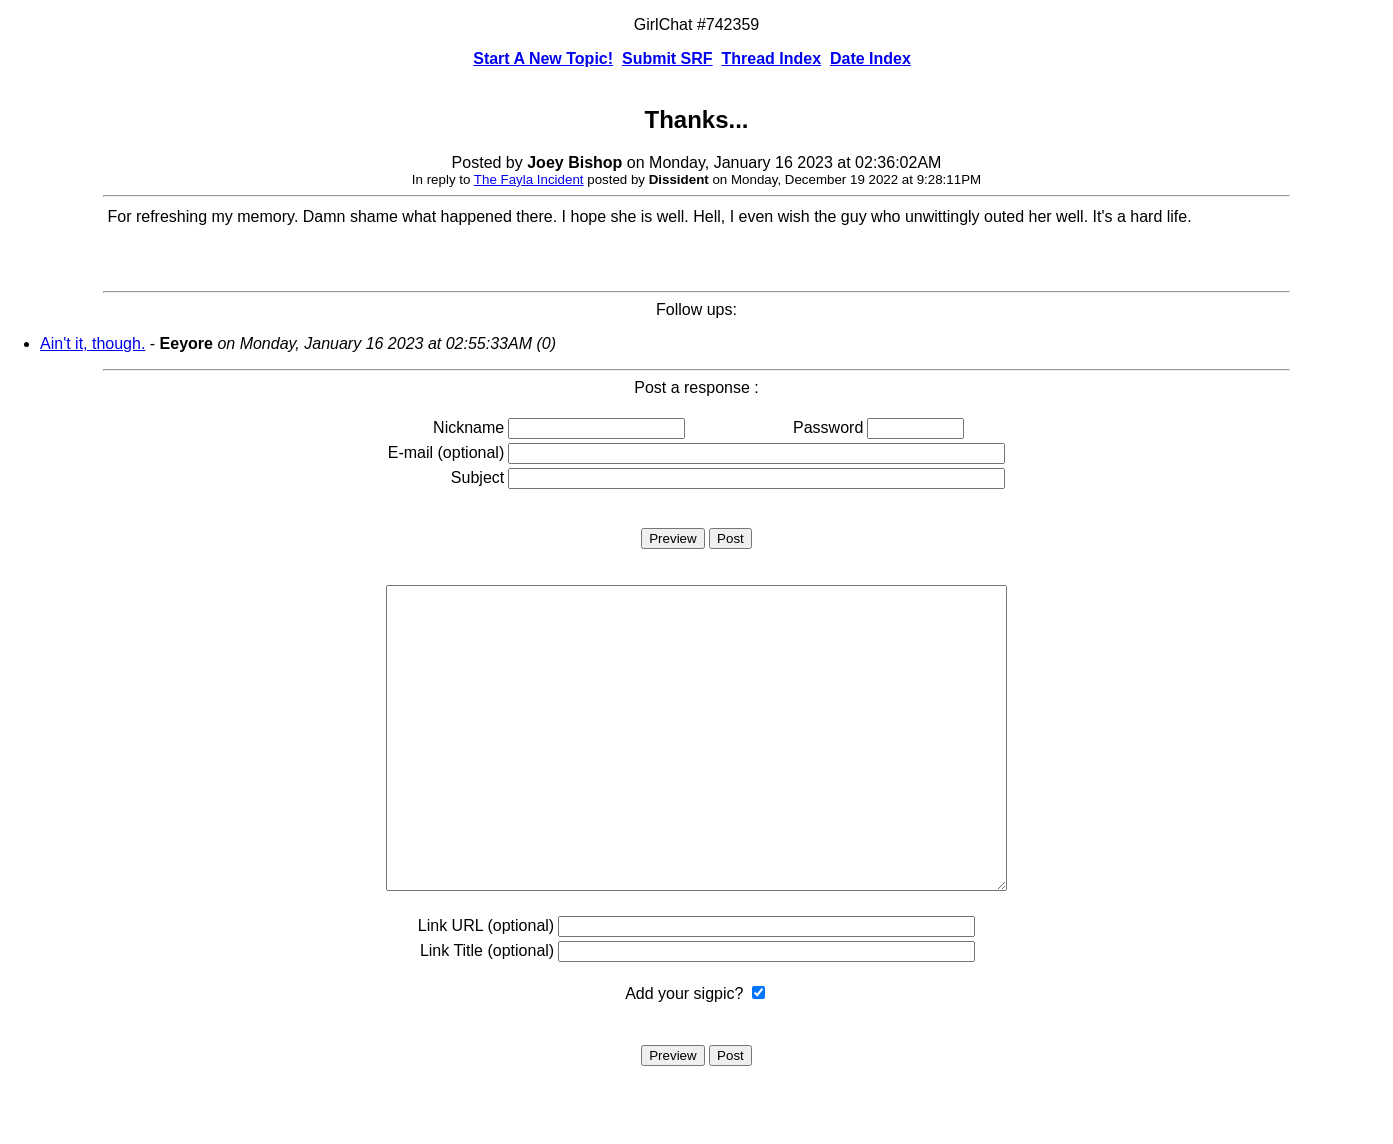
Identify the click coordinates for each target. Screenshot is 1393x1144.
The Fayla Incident (529, 179)
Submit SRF (667, 58)
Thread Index (772, 58)
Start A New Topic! (543, 58)
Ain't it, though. (92, 343)
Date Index (870, 58)
